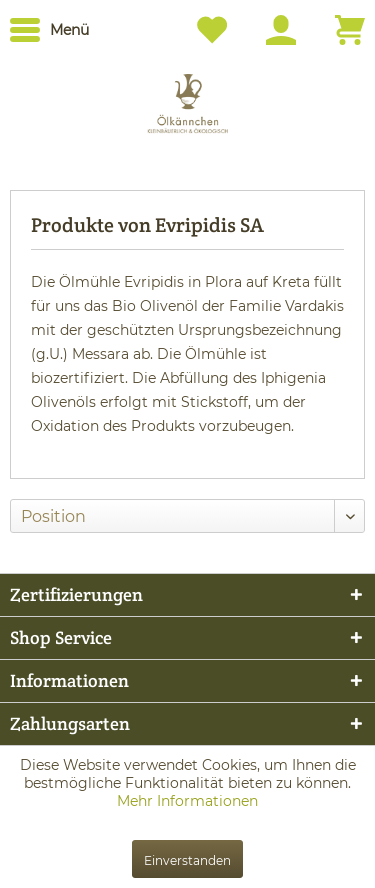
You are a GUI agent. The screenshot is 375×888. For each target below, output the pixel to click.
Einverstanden (187, 860)
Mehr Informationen (187, 801)
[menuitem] (49, 30)
